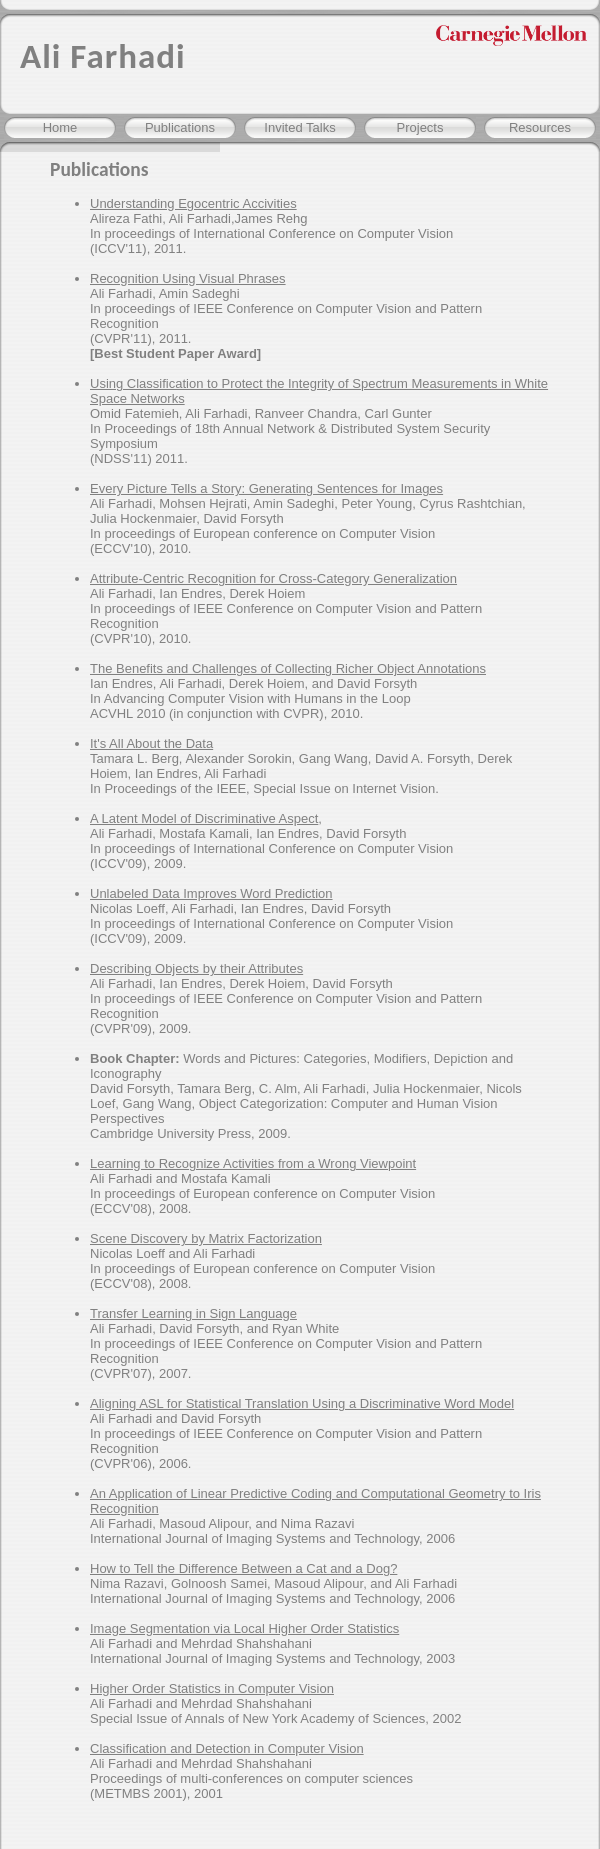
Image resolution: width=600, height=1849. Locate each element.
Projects (420, 127)
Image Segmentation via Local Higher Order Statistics (244, 1628)
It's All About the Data (151, 743)
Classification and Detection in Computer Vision (227, 1748)
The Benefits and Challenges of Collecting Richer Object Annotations (288, 668)
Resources (540, 127)
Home (60, 127)
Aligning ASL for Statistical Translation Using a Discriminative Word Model (302, 1403)
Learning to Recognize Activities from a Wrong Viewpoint (253, 1163)
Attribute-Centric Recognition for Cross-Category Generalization (273, 578)
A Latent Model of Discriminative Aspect (204, 818)
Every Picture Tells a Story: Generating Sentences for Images (266, 488)
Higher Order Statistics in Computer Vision (212, 1688)
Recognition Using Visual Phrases (188, 278)
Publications (180, 127)
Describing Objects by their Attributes (196, 968)
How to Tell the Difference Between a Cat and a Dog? (243, 1568)
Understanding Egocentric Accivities (193, 203)
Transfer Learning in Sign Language (193, 1313)
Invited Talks (299, 127)
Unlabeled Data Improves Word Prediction (211, 893)
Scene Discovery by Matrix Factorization (206, 1238)
